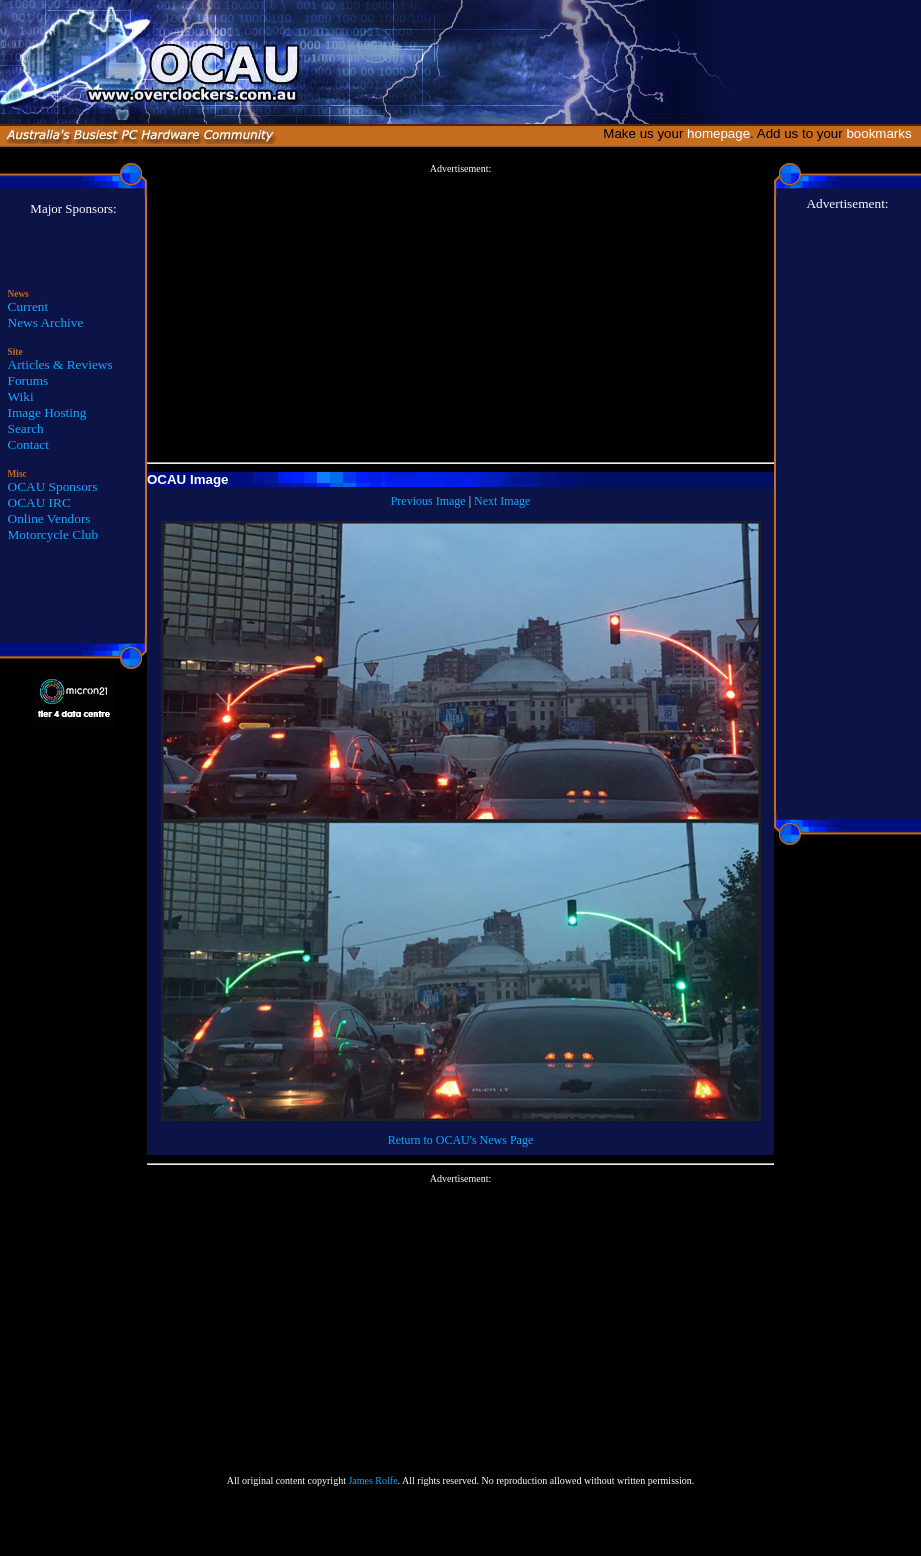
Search (26, 428)
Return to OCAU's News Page (460, 1140)
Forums (28, 380)
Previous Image (428, 501)
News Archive (46, 322)
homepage (718, 133)
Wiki (21, 396)
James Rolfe (372, 1480)
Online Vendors (49, 518)
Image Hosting (47, 412)
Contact (28, 444)
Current (28, 306)
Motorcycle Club (53, 534)
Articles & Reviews (60, 364)
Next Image (502, 501)
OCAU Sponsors (53, 486)
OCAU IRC (39, 502)
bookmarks (882, 133)
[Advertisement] (460, 314)
